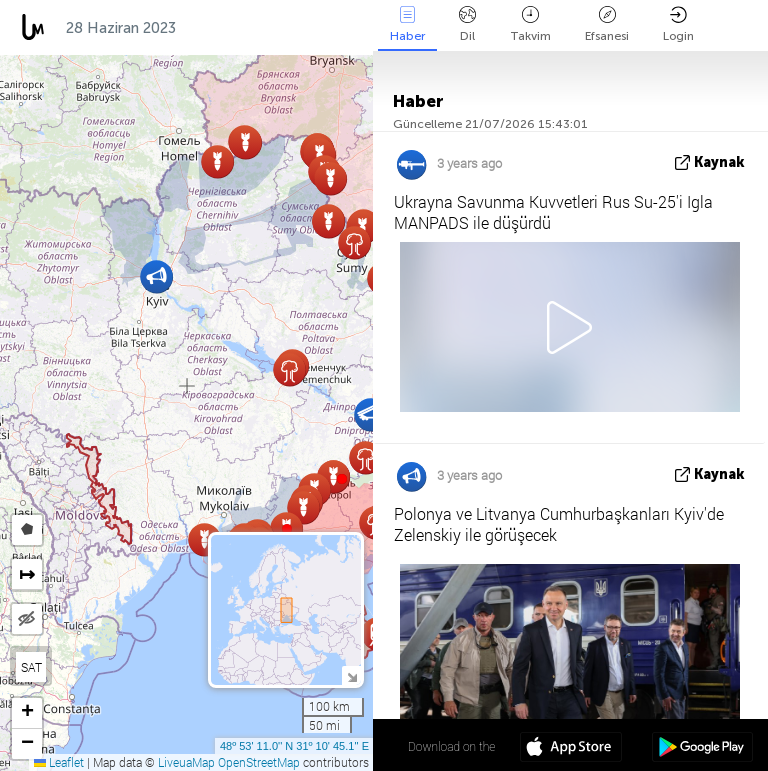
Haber (407, 24)
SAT (31, 667)
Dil (467, 24)
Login (678, 24)
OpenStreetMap (259, 762)
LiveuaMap (186, 762)
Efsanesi (607, 24)
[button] (342, 479)
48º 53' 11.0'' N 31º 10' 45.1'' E (294, 746)
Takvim (530, 24)
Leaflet (59, 762)
